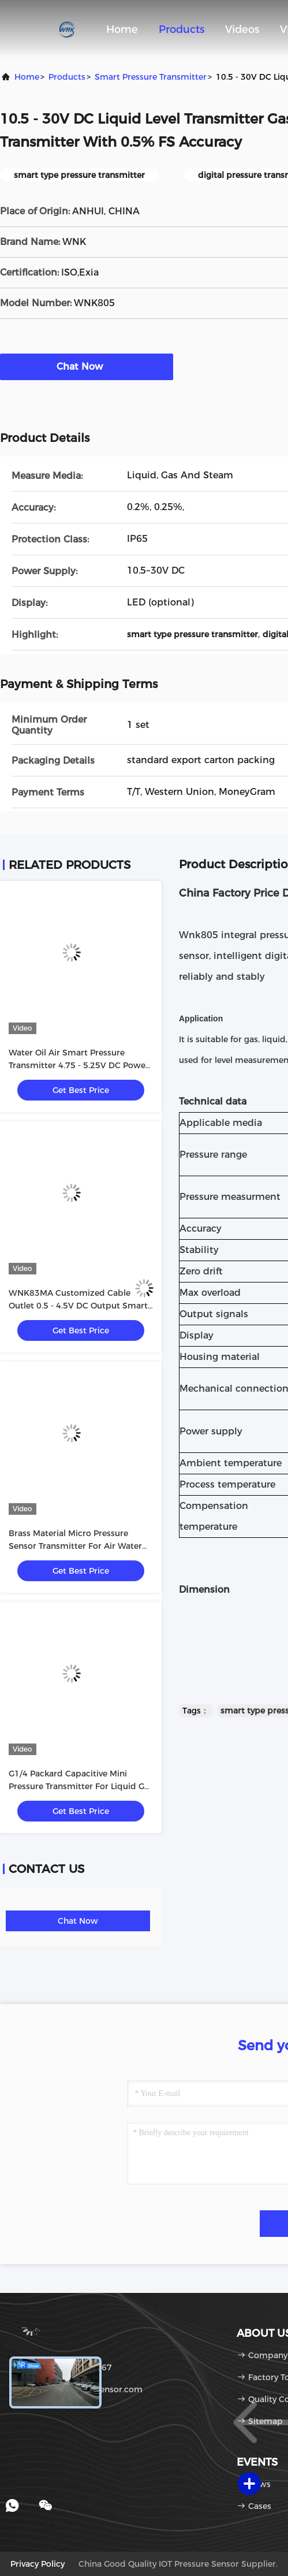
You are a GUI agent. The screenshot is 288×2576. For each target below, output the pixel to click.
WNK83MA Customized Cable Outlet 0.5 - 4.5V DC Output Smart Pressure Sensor (78, 1306)
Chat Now (87, 366)
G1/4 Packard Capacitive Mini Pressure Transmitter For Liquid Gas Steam (81, 1786)
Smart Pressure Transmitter (151, 77)
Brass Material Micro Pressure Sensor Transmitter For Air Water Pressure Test (75, 1546)
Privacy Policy (37, 2564)
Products (181, 29)
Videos (242, 29)
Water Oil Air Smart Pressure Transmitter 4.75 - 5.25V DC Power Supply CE (79, 1065)
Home (122, 29)
